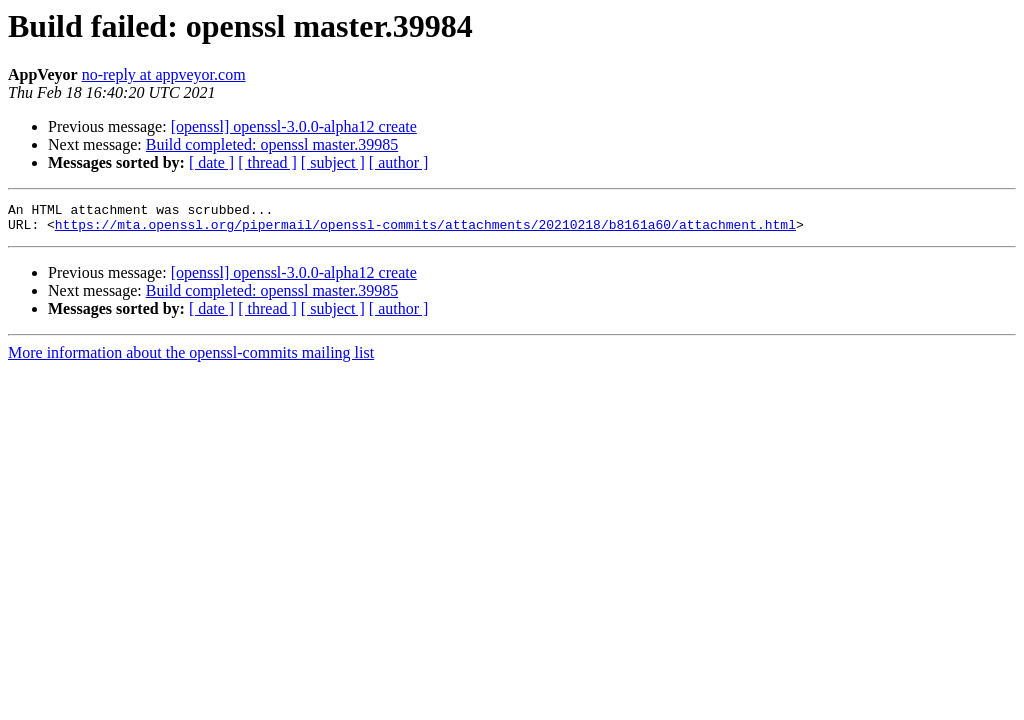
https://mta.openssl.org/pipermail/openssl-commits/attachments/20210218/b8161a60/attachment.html (425, 230)
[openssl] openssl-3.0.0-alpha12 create (294, 126)
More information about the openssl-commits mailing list (191, 358)
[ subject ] (333, 162)
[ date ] (211, 162)
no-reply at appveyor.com (164, 74)
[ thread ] (267, 162)
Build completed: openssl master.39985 (272, 144)
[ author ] (399, 162)
